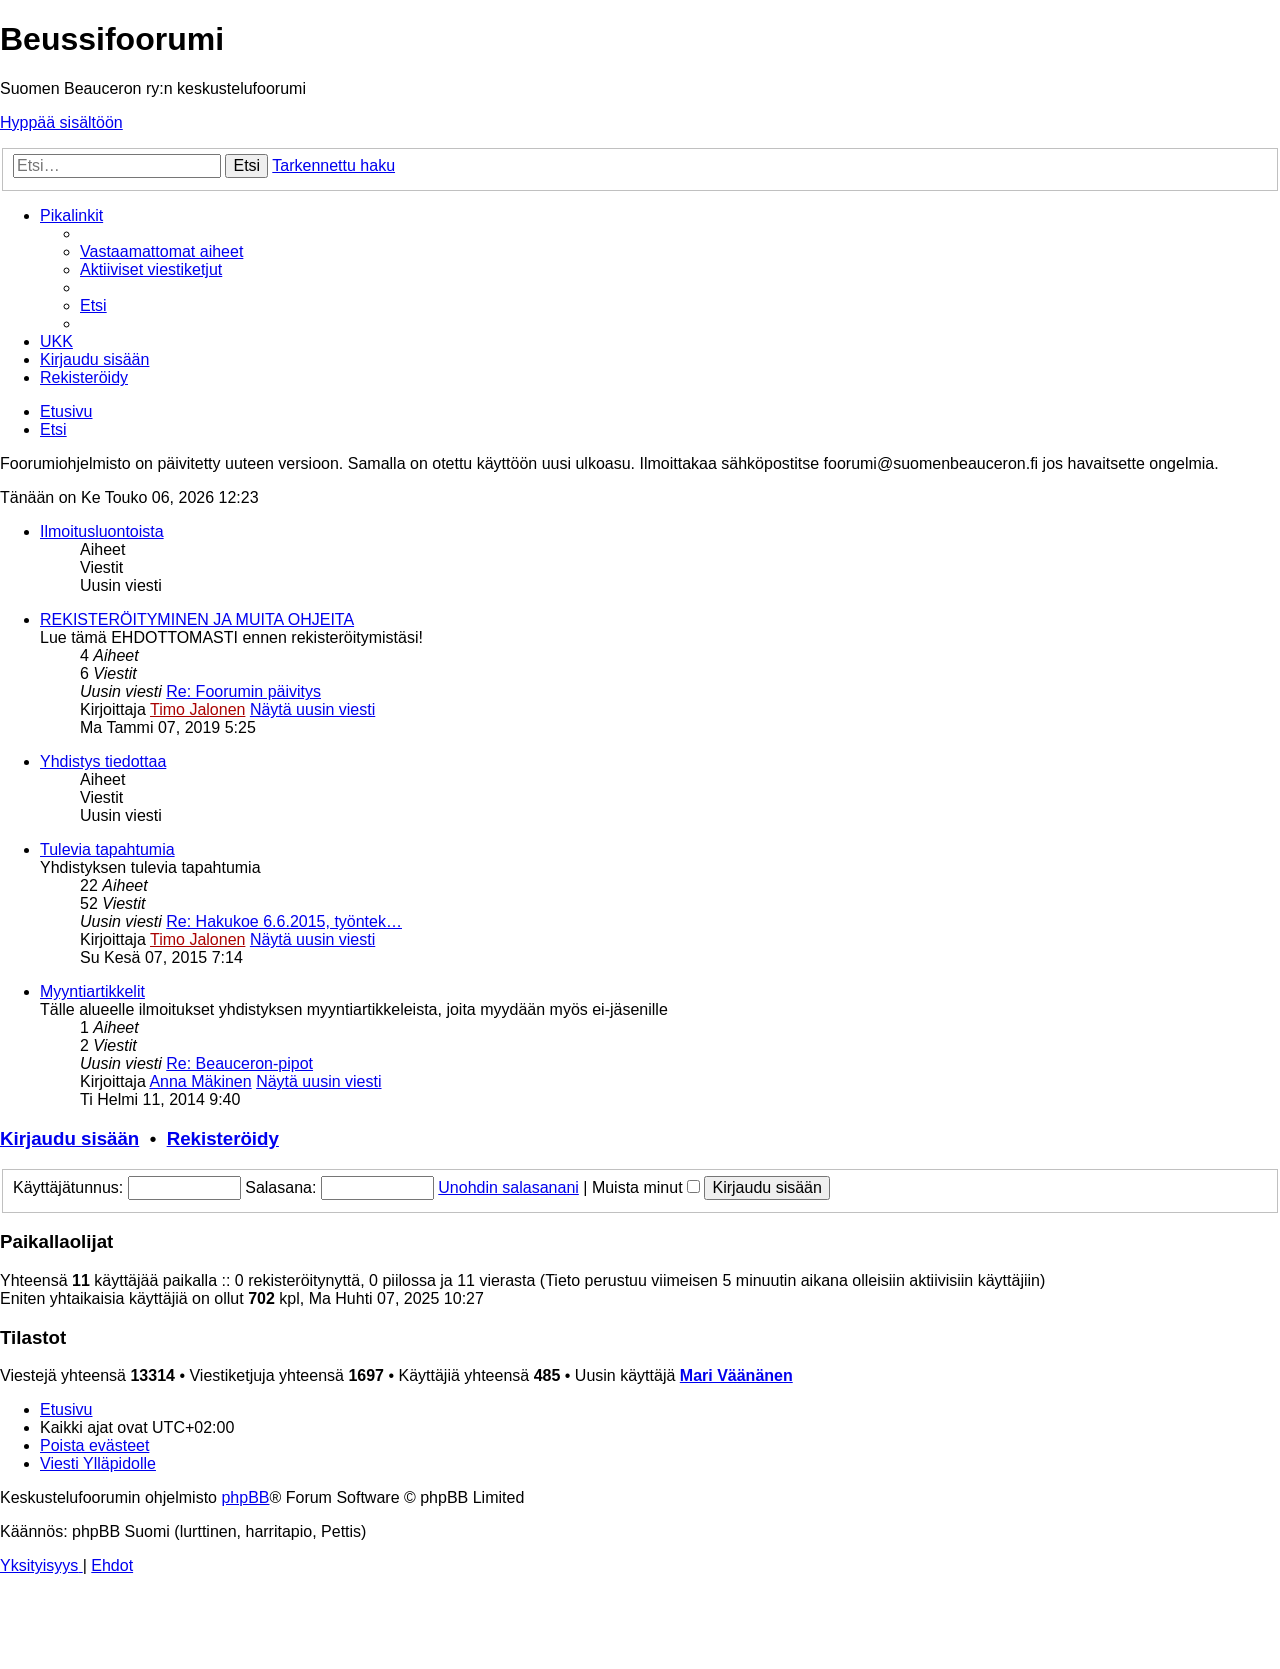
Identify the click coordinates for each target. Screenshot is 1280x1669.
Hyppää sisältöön (61, 122)
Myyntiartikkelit (92, 991)
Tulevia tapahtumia (107, 849)
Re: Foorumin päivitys (243, 691)
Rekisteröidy (223, 1138)
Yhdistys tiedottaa (103, 761)
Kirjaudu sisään (69, 1138)
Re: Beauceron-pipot (239, 1063)
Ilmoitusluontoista (102, 531)
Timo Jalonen (197, 709)
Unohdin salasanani (508, 1187)
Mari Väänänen (736, 1375)
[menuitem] (161, 251)
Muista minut (646, 1187)
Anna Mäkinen (200, 1081)
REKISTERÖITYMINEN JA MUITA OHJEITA (197, 619)
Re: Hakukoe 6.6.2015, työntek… (284, 921)
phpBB (245, 1497)
